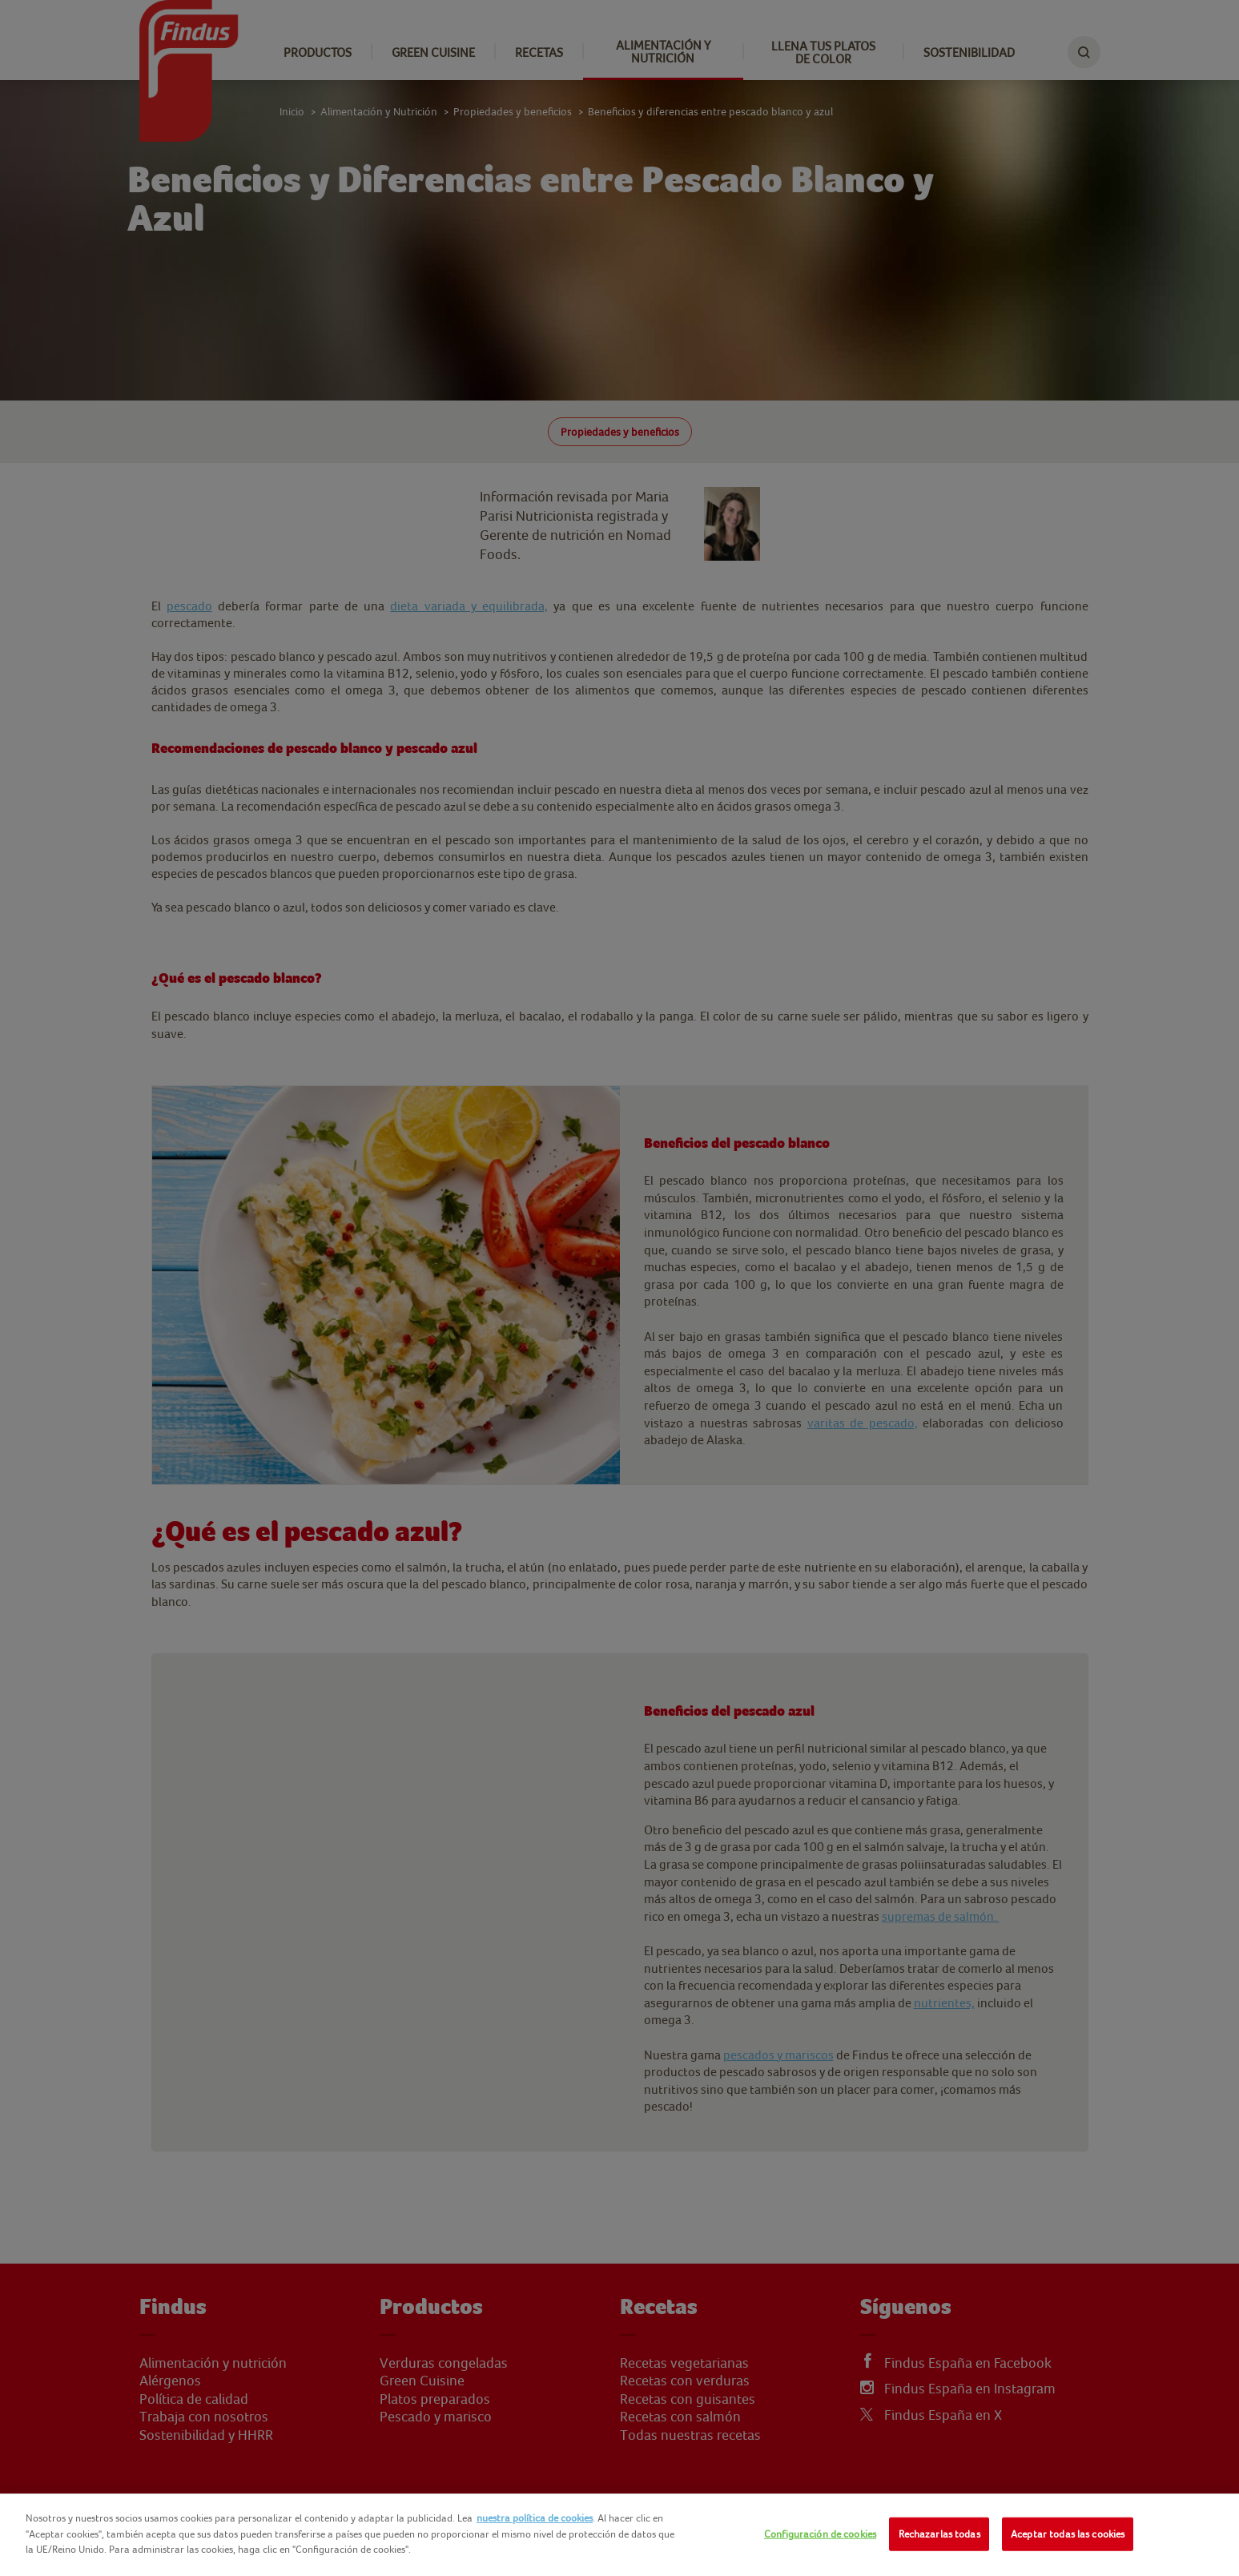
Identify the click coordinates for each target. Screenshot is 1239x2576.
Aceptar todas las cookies (1067, 2534)
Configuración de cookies (820, 2534)
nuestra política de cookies (535, 2518)
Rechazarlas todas (939, 2534)
